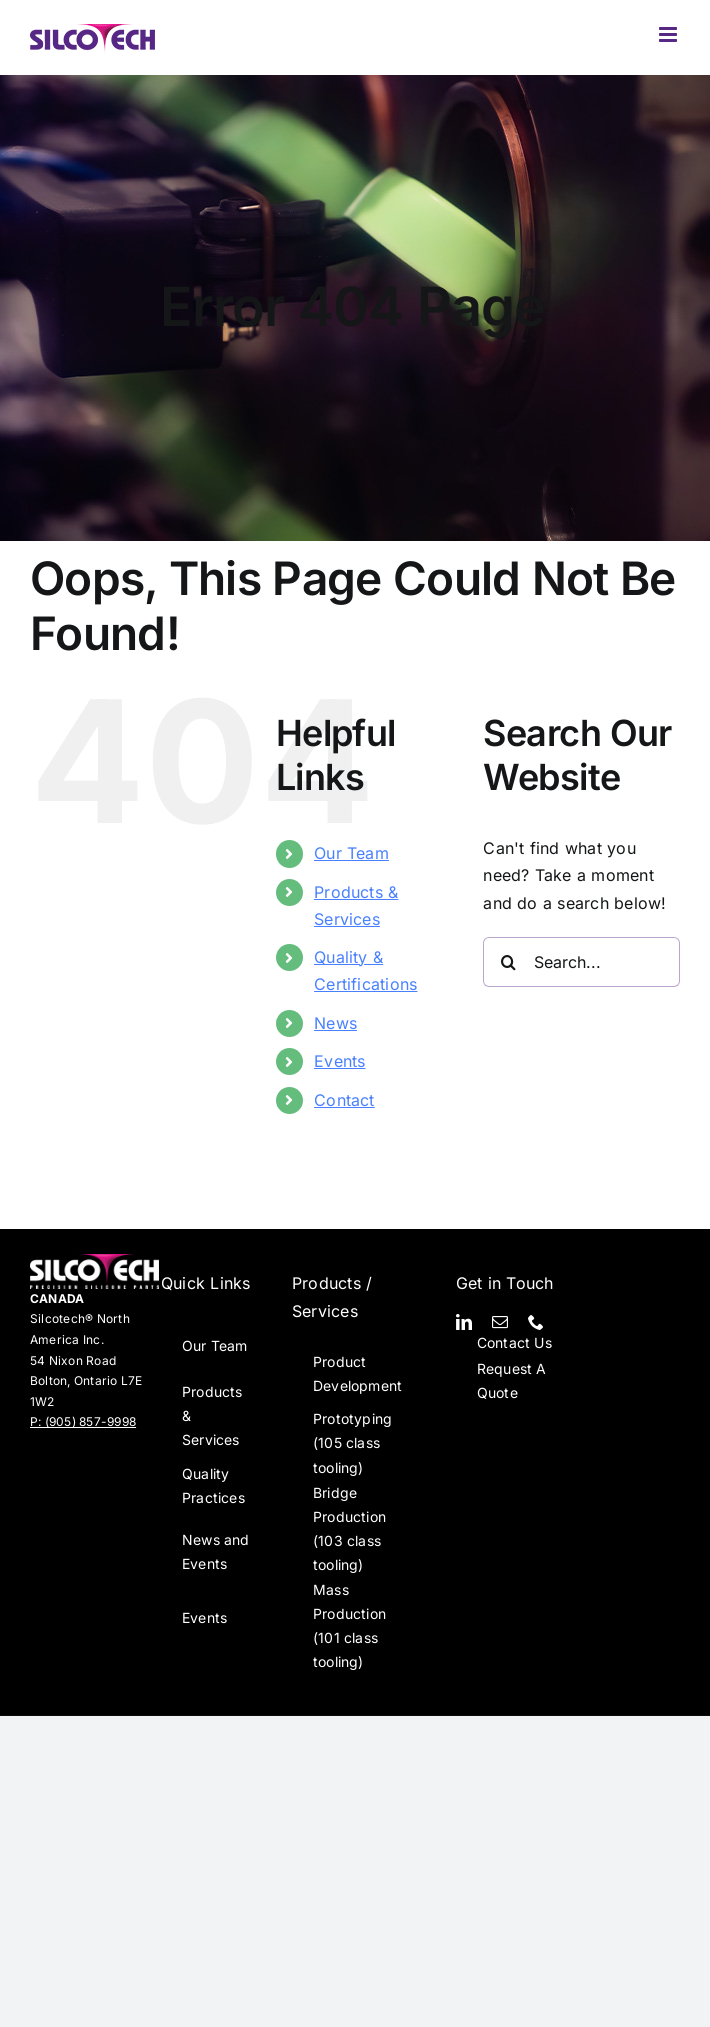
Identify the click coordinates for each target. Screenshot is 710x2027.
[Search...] (581, 962)
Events (339, 1061)
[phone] (536, 1322)
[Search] (508, 962)
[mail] (500, 1322)
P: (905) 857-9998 (83, 1421)
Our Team (351, 853)
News (335, 1023)
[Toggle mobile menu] (669, 34)
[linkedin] (464, 1322)
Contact (344, 1100)
